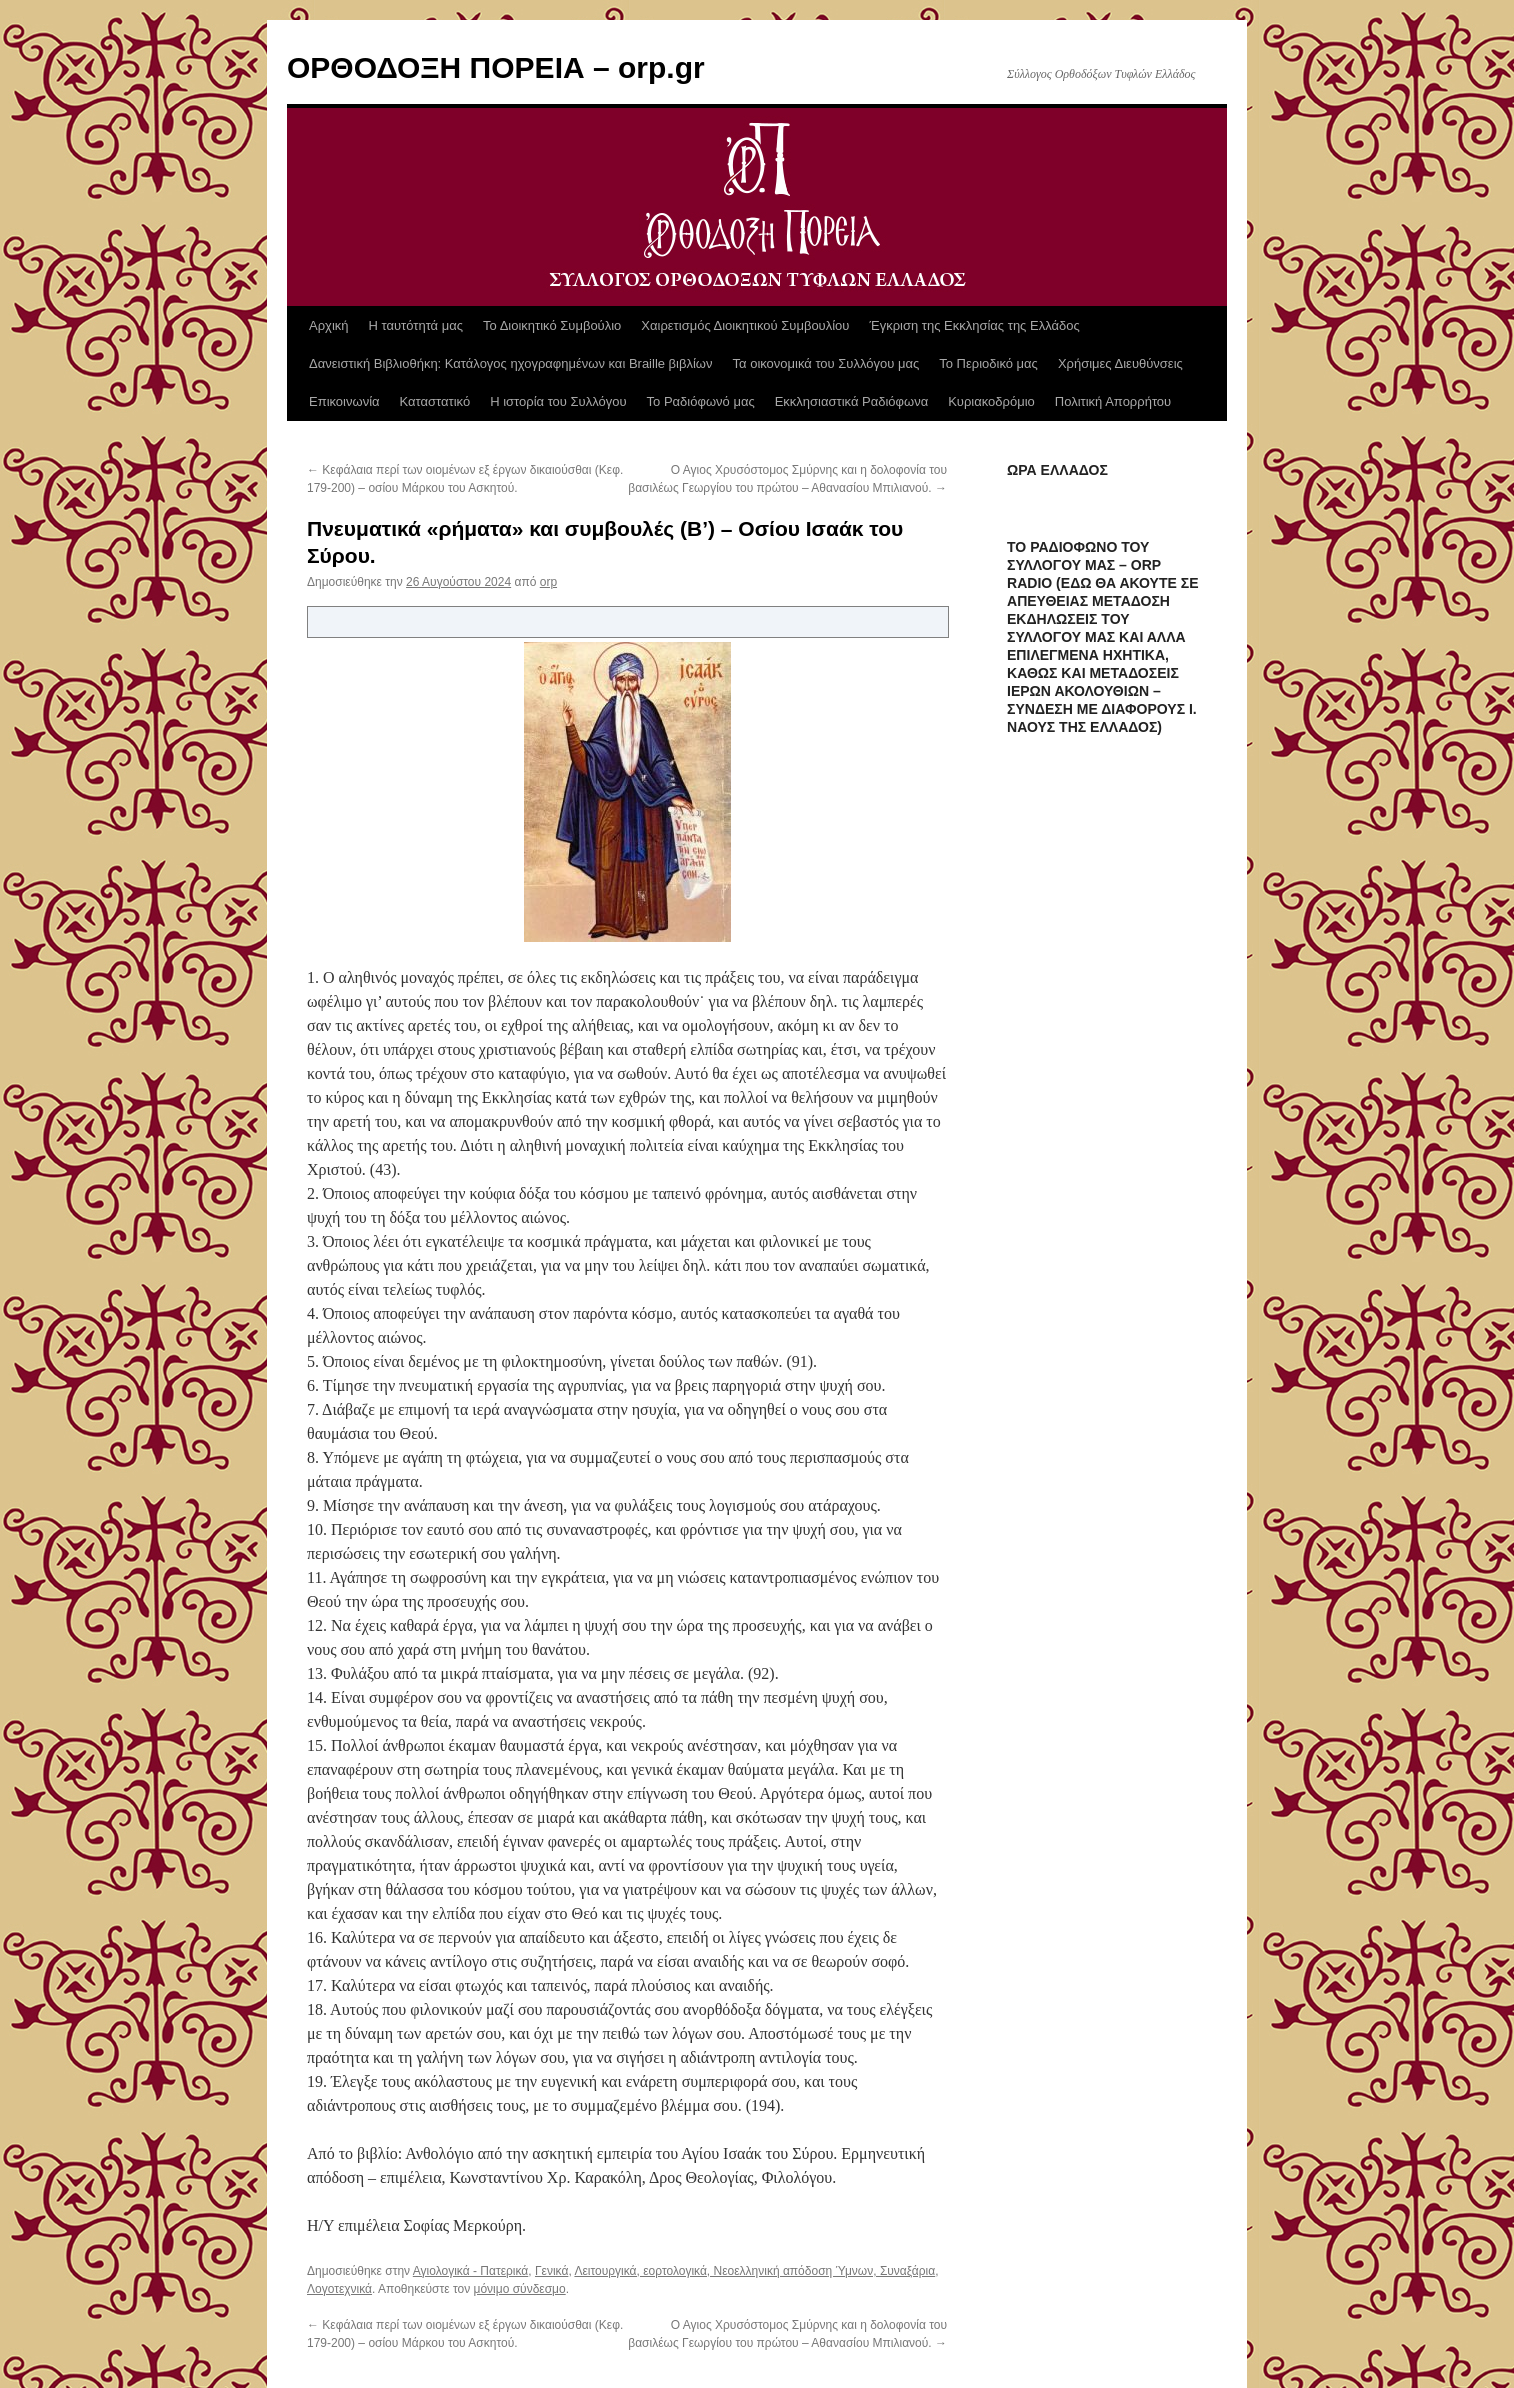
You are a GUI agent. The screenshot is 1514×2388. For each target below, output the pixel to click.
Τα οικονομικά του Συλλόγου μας (826, 363)
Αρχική (329, 325)
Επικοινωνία (344, 401)
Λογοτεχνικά (339, 2289)
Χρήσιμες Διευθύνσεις (1120, 363)
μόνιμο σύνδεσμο (520, 2289)
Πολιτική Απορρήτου (1113, 401)
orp (548, 582)
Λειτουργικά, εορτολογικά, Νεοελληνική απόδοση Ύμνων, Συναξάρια (754, 2271)
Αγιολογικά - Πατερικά (471, 2271)
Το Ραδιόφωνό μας (701, 401)
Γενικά (551, 2271)
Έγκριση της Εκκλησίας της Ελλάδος (974, 325)
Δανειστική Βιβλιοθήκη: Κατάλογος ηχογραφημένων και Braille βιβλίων (511, 363)
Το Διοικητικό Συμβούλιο (552, 325)
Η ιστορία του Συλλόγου (558, 401)
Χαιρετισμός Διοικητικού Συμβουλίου (745, 325)
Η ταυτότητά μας (416, 325)
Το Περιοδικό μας (988, 363)
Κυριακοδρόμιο (991, 401)
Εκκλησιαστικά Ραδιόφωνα (851, 401)
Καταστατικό (435, 401)
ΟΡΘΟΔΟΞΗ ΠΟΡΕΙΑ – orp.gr (496, 67)
